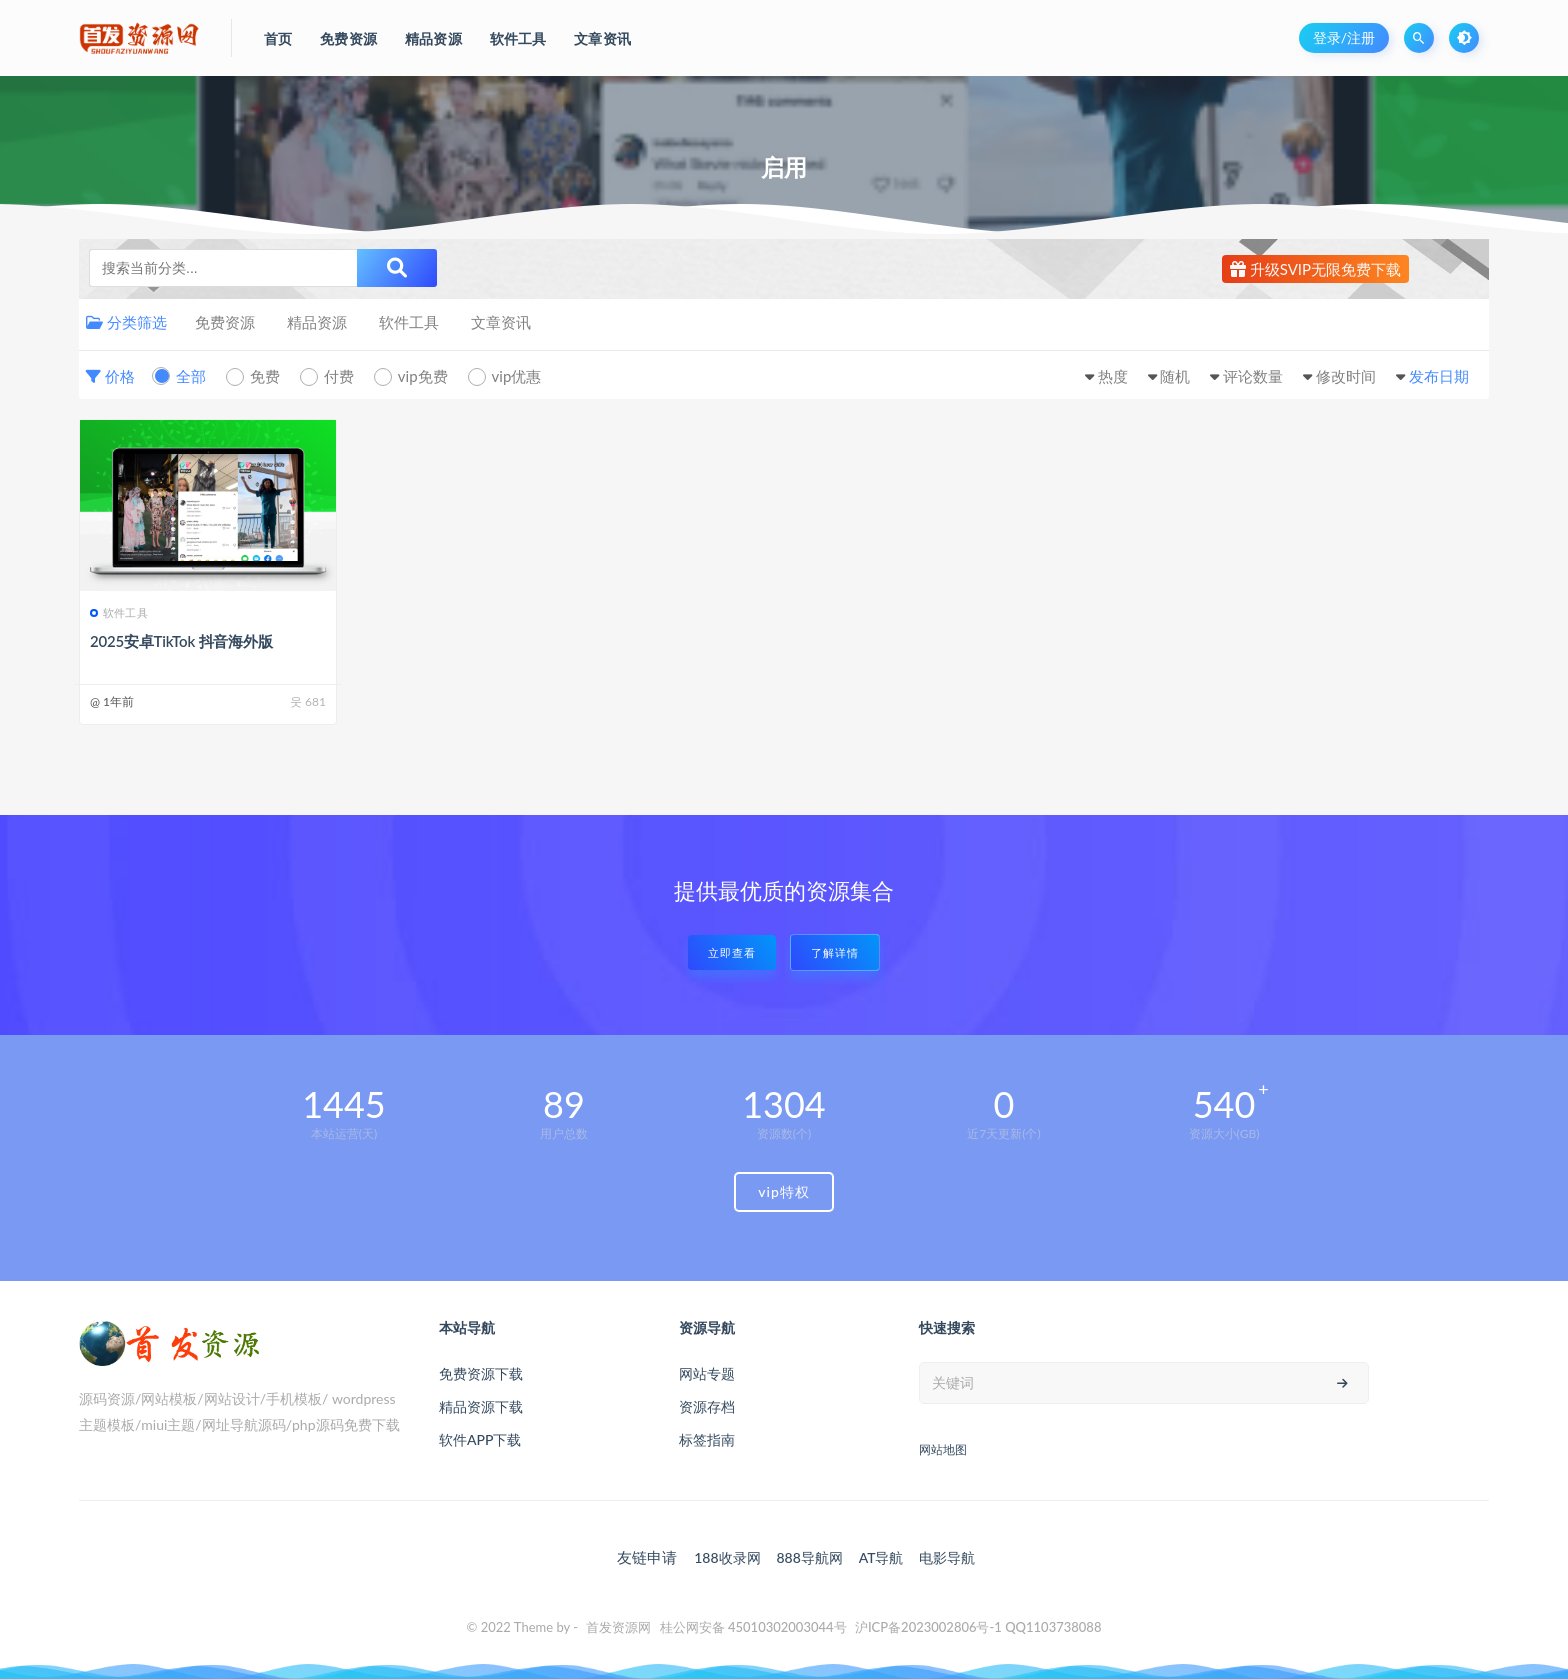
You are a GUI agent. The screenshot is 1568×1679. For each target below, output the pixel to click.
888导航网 (809, 1557)
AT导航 (881, 1557)
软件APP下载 (480, 1439)
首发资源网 (618, 1627)
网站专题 (707, 1373)
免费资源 (225, 322)
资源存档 (707, 1406)
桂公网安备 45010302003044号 (753, 1627)
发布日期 (1439, 376)
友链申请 (647, 1557)
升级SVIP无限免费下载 (1315, 269)
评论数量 (1253, 376)
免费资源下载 (481, 1373)
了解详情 (835, 952)
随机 (1175, 376)
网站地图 (943, 1449)
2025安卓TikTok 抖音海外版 (181, 641)
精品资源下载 (481, 1406)
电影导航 (947, 1557)
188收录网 (727, 1557)
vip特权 (784, 1191)
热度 (1113, 376)
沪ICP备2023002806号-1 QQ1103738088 (978, 1627)
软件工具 (409, 322)
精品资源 (317, 322)
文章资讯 (501, 322)
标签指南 (707, 1439)
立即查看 (732, 952)
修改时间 (1346, 376)
